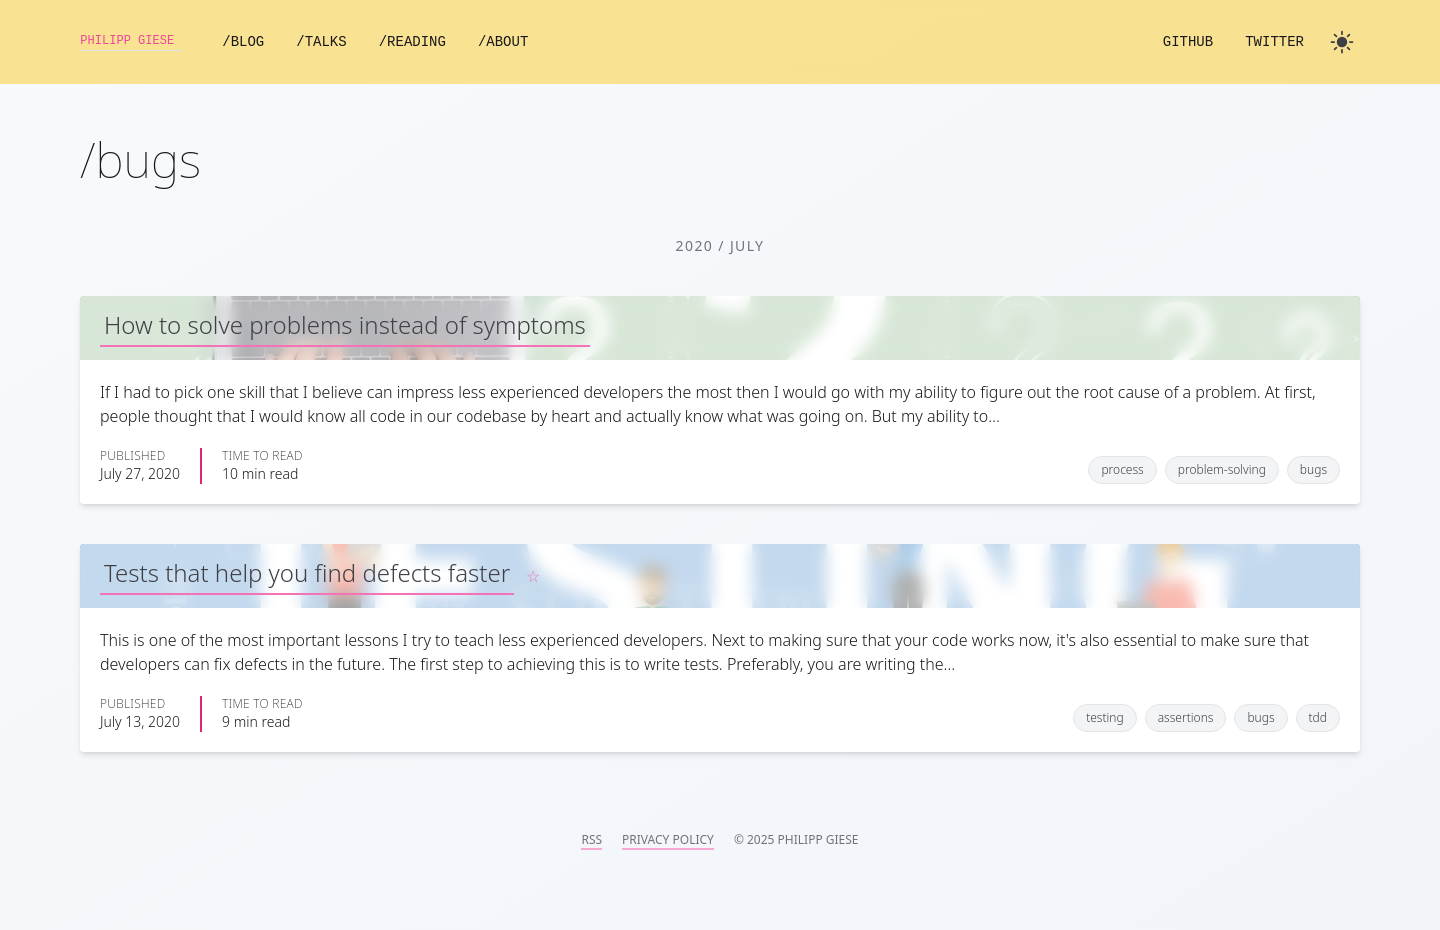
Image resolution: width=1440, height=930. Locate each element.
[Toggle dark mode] (1342, 42)
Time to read (262, 456)
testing (1105, 717)
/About (526, 42)
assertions (1186, 717)
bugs (1313, 469)
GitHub (1188, 42)
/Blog (266, 42)
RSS (591, 840)
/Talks (344, 42)
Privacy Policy (668, 840)
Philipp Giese (142, 42)
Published (132, 456)
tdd (1318, 717)
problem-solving (1222, 469)
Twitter (1274, 42)
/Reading (435, 42)
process (1122, 469)
